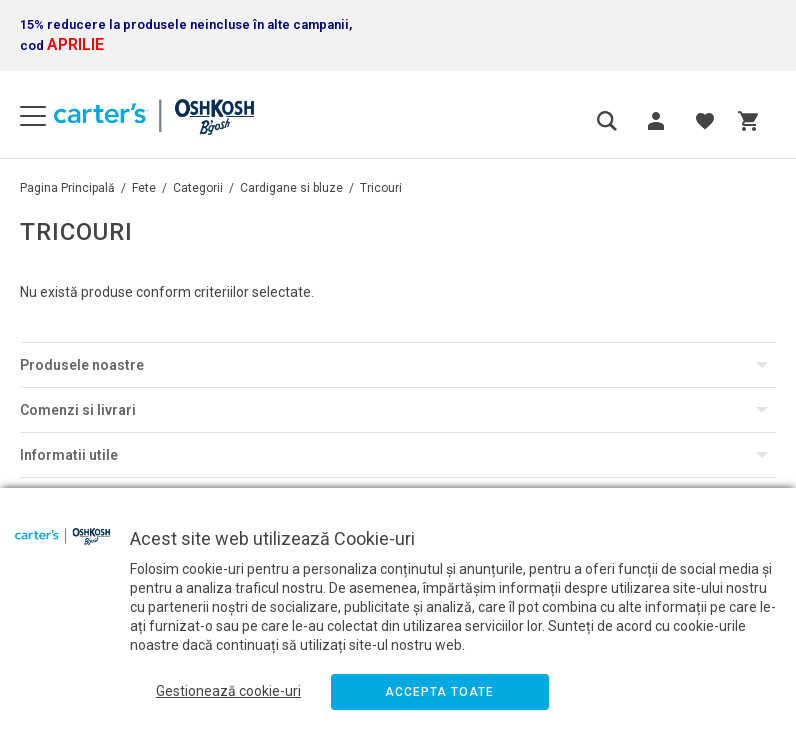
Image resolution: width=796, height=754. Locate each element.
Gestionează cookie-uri (228, 691)
